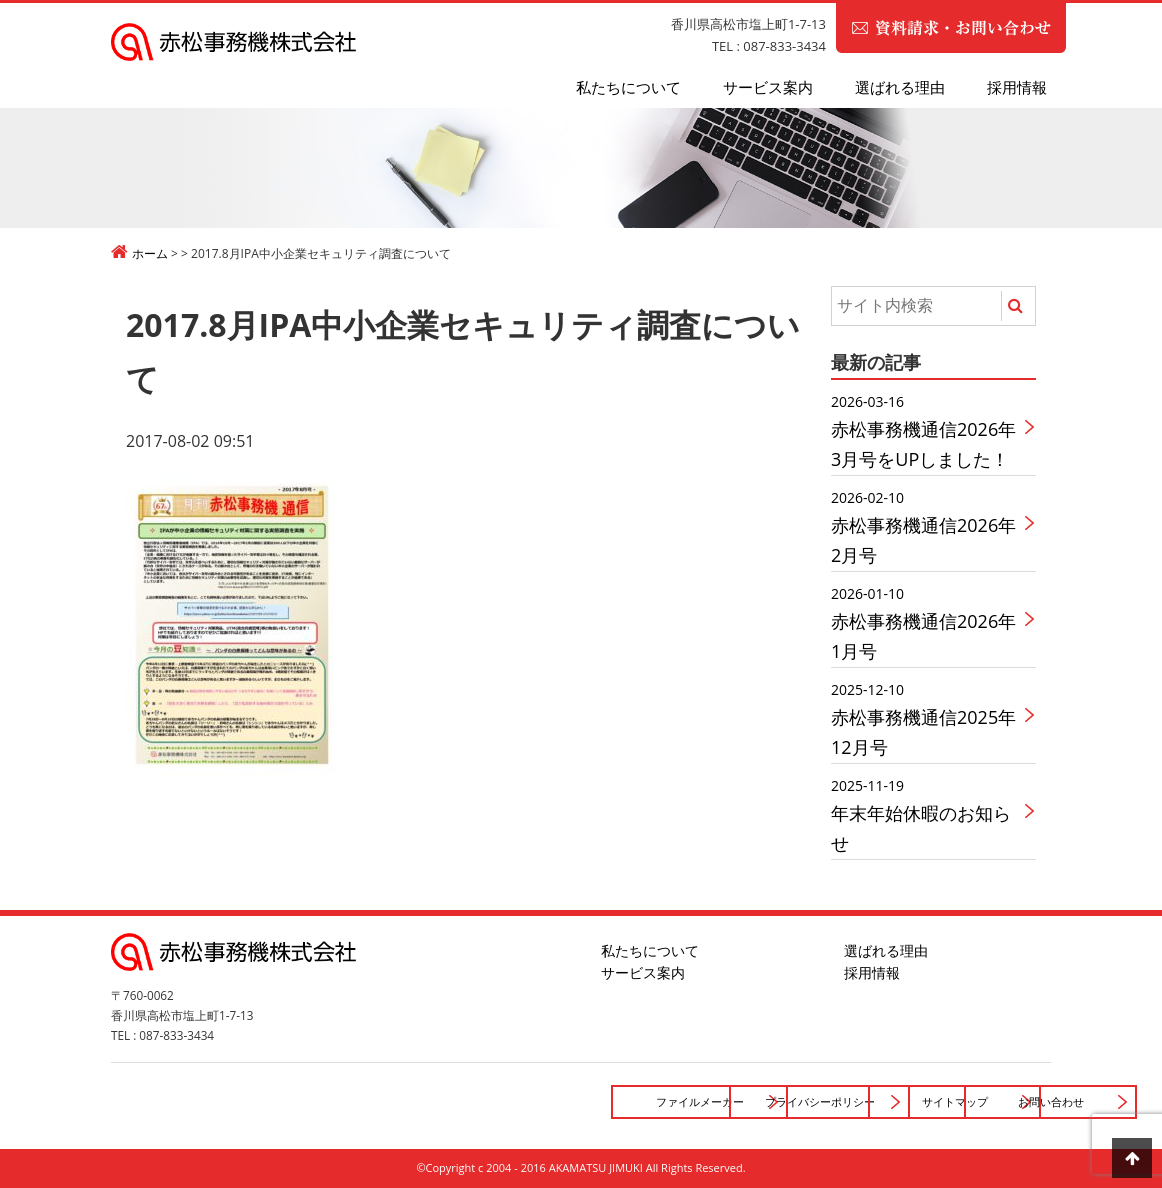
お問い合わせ (949, 1101)
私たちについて (628, 87)
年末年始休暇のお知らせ (927, 814)
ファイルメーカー (323, 1101)
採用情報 (1017, 87)
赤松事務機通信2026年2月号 (927, 526)
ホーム (150, 253)
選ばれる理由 (900, 87)
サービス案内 (768, 87)
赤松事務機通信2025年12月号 (927, 718)
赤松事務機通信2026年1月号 (927, 622)
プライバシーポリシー (531, 1101)
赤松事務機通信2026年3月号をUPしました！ (927, 430)
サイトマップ (740, 1101)
